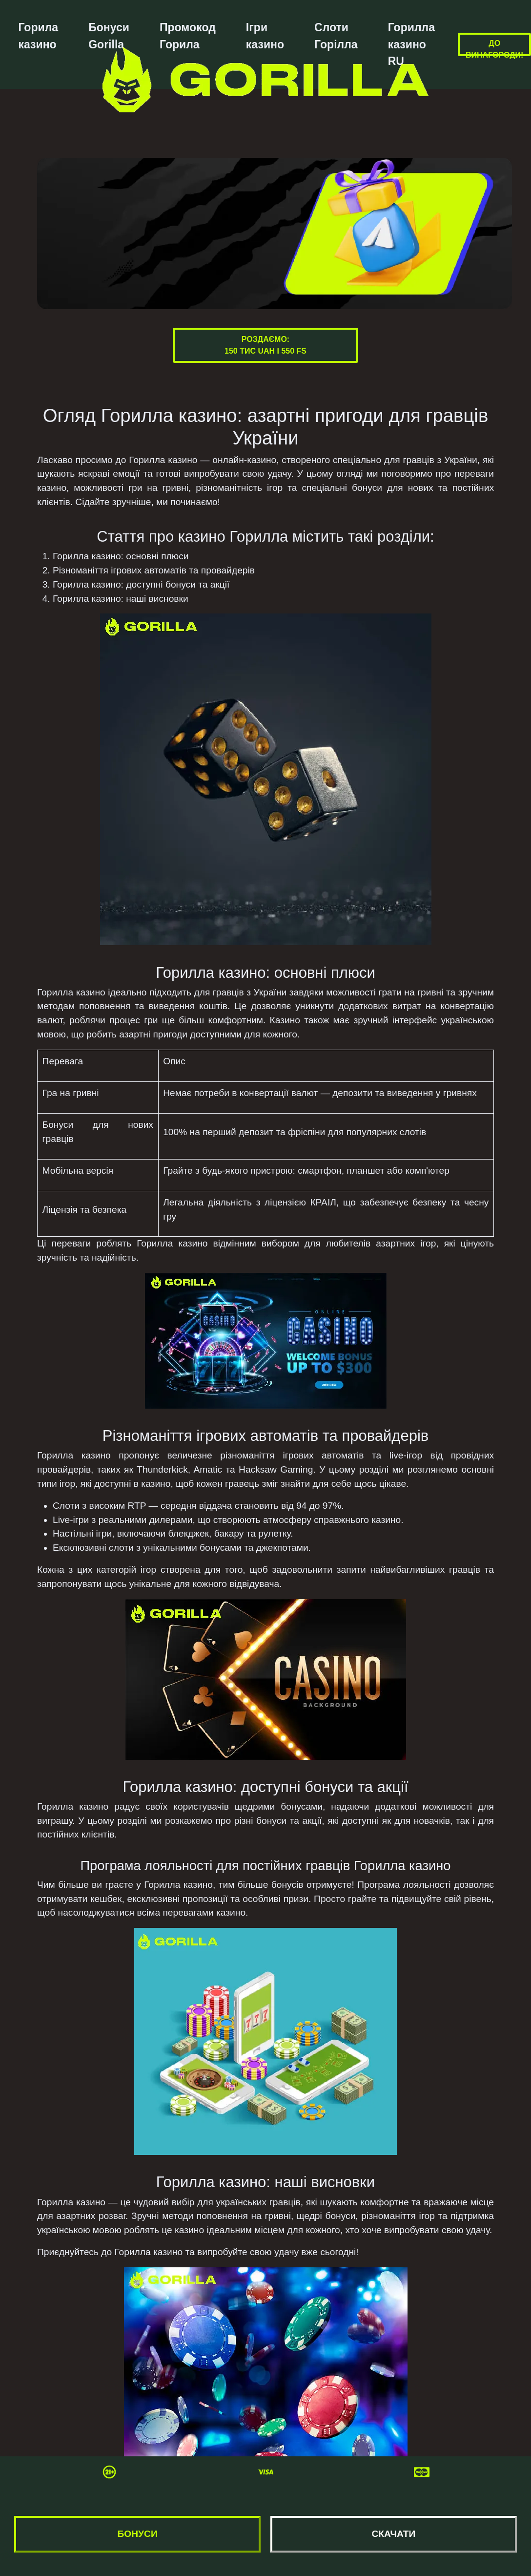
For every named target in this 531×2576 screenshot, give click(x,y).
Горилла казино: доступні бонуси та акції (141, 584)
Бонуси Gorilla (108, 36)
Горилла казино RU (411, 44)
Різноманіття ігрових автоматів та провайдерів (154, 570)
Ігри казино (265, 36)
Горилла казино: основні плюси (120, 556)
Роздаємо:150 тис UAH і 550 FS (265, 345)
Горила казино (38, 36)
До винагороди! (494, 49)
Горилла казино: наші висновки (120, 598)
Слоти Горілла (336, 36)
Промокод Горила (188, 36)
